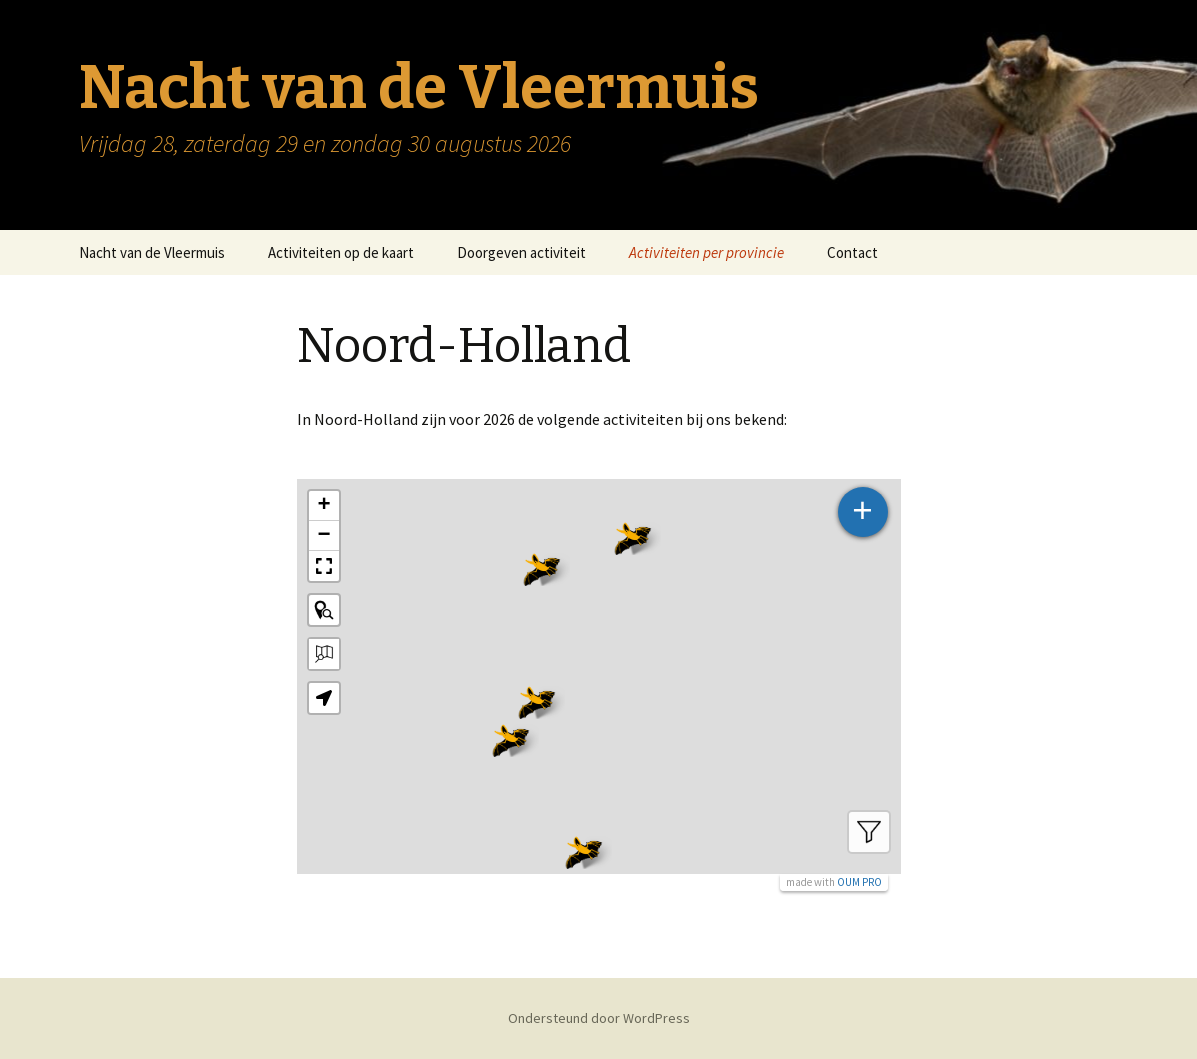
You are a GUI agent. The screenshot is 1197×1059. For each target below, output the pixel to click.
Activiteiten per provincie (706, 252)
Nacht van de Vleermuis (152, 252)
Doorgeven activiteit (521, 252)
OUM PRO (859, 882)
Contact (852, 252)
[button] (511, 737)
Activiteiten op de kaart (341, 252)
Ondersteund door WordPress (599, 1018)
